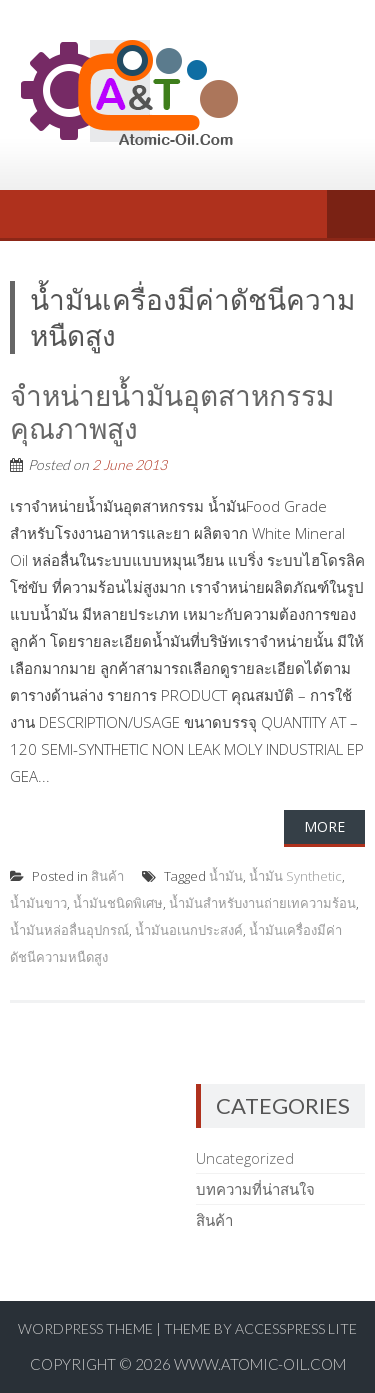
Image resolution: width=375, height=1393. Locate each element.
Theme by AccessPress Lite (260, 1328)
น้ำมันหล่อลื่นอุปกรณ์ (69, 930)
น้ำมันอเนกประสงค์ (189, 930)
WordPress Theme (85, 1328)
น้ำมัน (226, 876)
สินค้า (107, 876)
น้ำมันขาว (38, 903)
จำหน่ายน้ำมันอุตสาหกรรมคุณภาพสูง (172, 412)
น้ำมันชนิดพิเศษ (118, 903)
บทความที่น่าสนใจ (255, 1189)
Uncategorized (245, 1158)
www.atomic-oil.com (260, 1364)
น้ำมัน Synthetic (295, 876)
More (324, 826)
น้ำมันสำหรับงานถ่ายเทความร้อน (262, 903)
